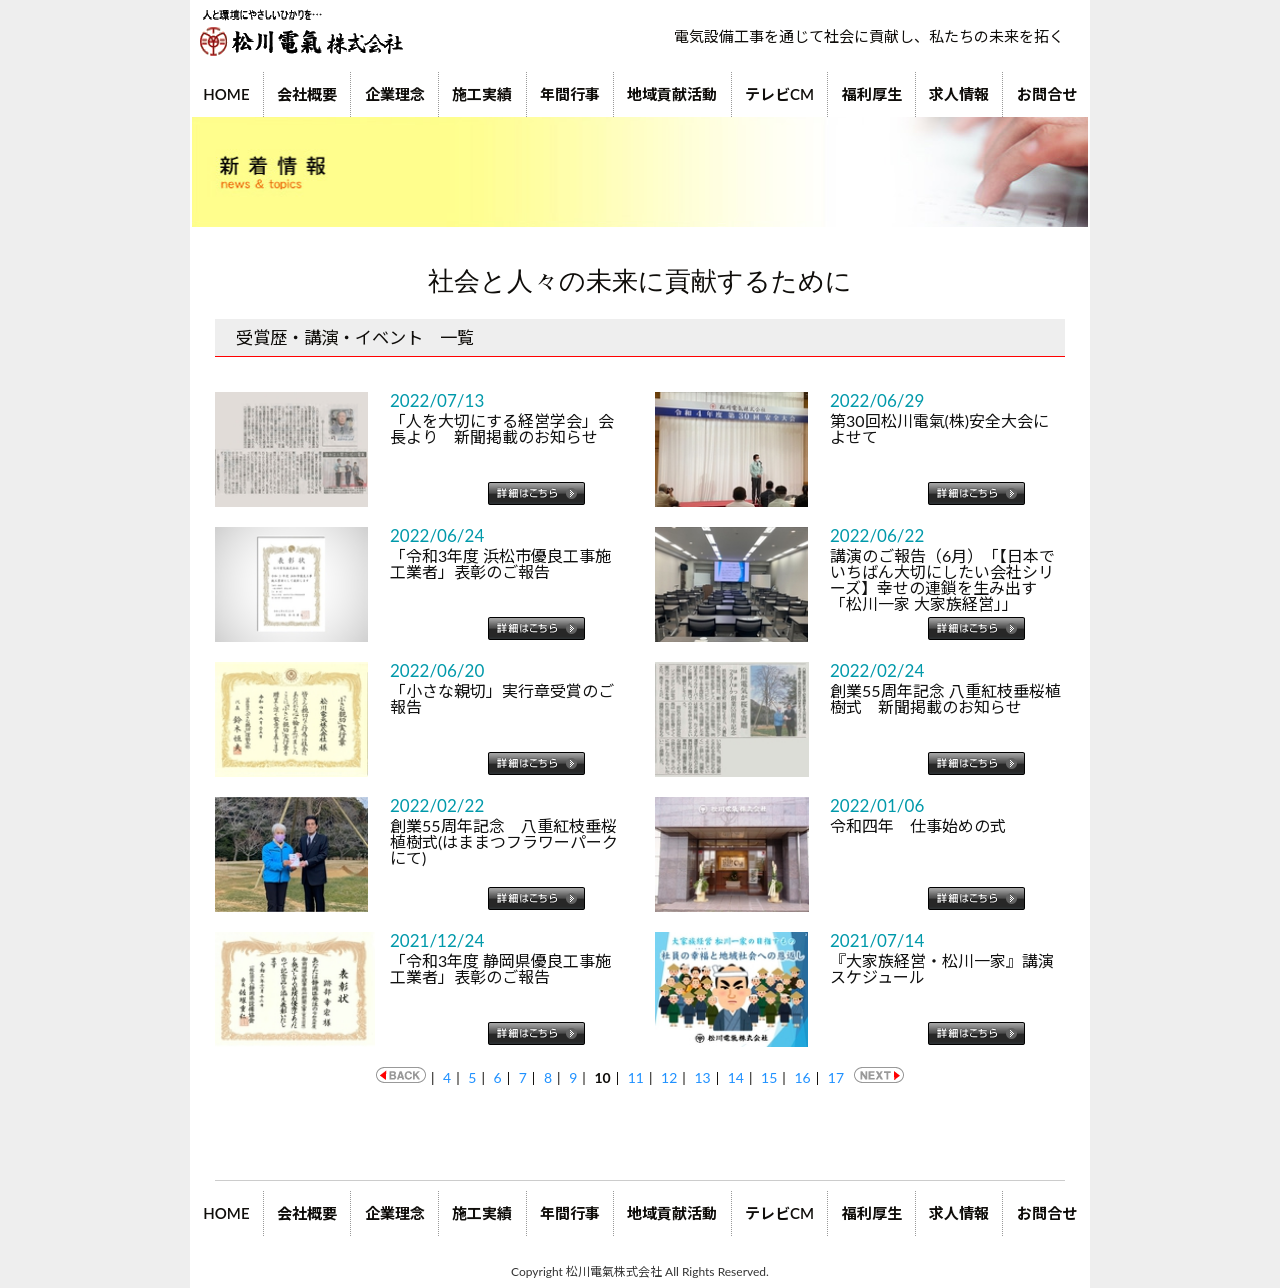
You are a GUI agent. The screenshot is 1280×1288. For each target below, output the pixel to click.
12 (669, 1077)
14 (736, 1077)
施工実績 (482, 94)
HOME (226, 94)
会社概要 (307, 94)
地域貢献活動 (672, 94)
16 (802, 1077)
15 (769, 1077)
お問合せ (1047, 94)
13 (702, 1077)
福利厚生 (872, 94)
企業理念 (395, 94)
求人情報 (959, 94)
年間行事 (570, 94)
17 (836, 1077)
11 (636, 1077)
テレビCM (779, 94)
